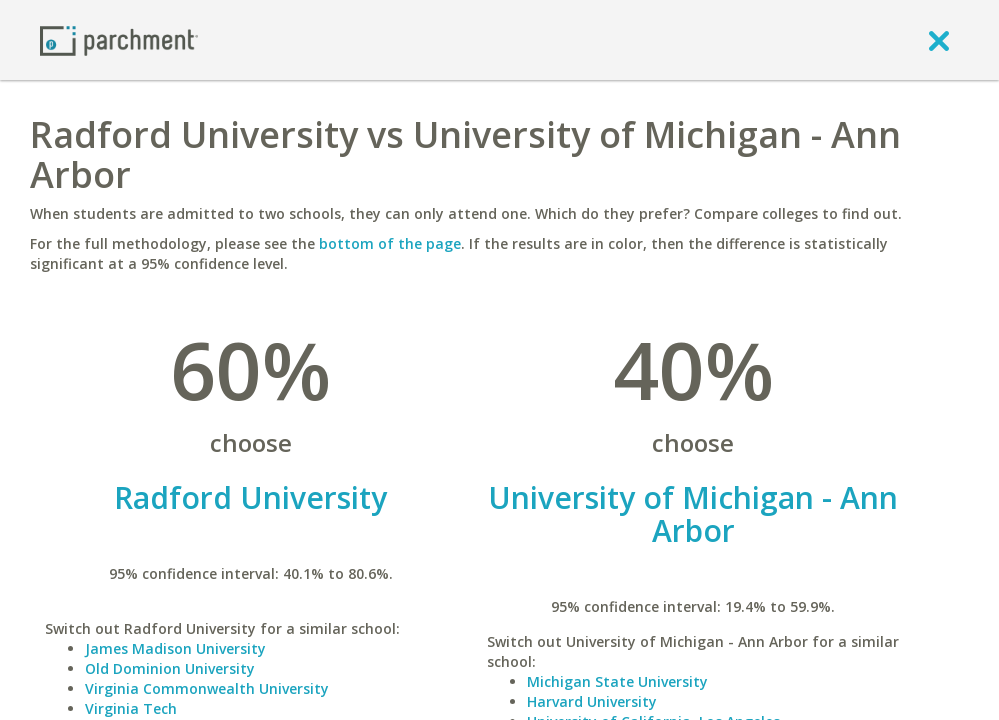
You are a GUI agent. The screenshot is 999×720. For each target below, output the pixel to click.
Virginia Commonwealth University (207, 688)
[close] (939, 40)
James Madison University (175, 648)
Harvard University (592, 701)
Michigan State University (617, 681)
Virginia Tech (131, 708)
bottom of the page (390, 243)
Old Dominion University (170, 668)
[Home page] (119, 39)
